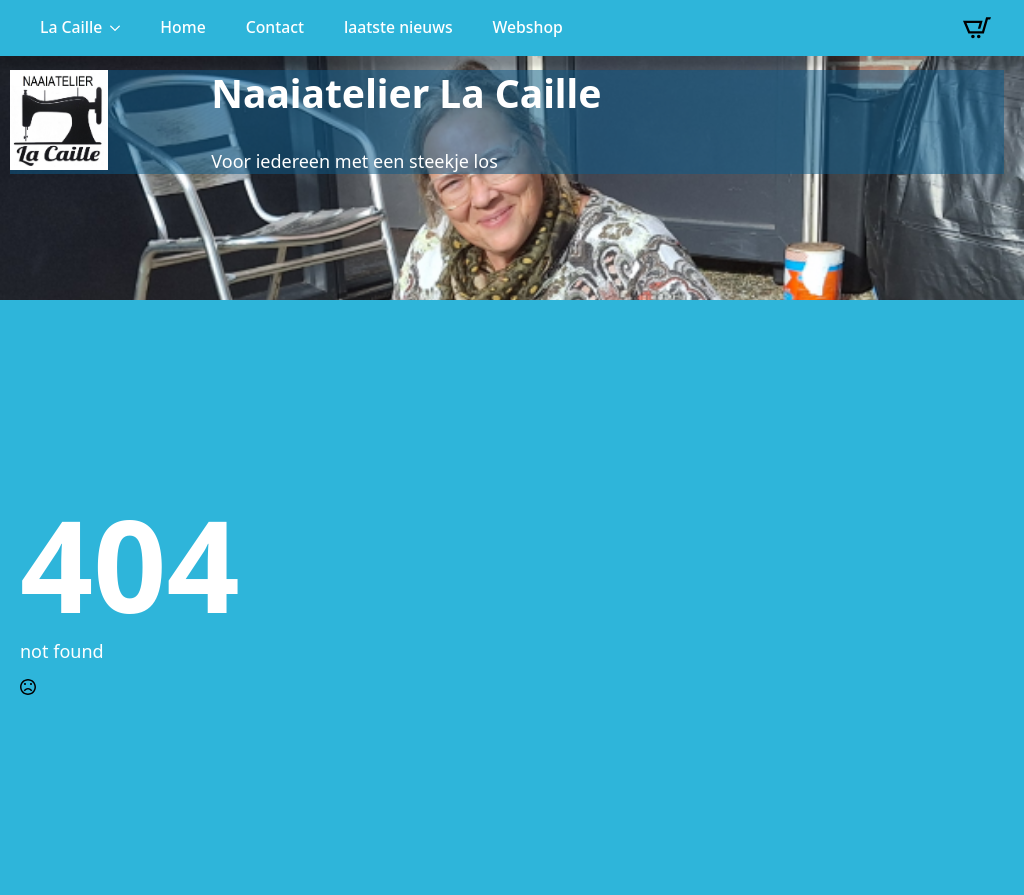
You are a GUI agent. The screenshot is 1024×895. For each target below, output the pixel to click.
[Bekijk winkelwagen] (977, 28)
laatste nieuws (398, 27)
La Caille (71, 27)
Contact (275, 27)
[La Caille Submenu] (121, 28)
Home (182, 27)
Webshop (528, 27)
